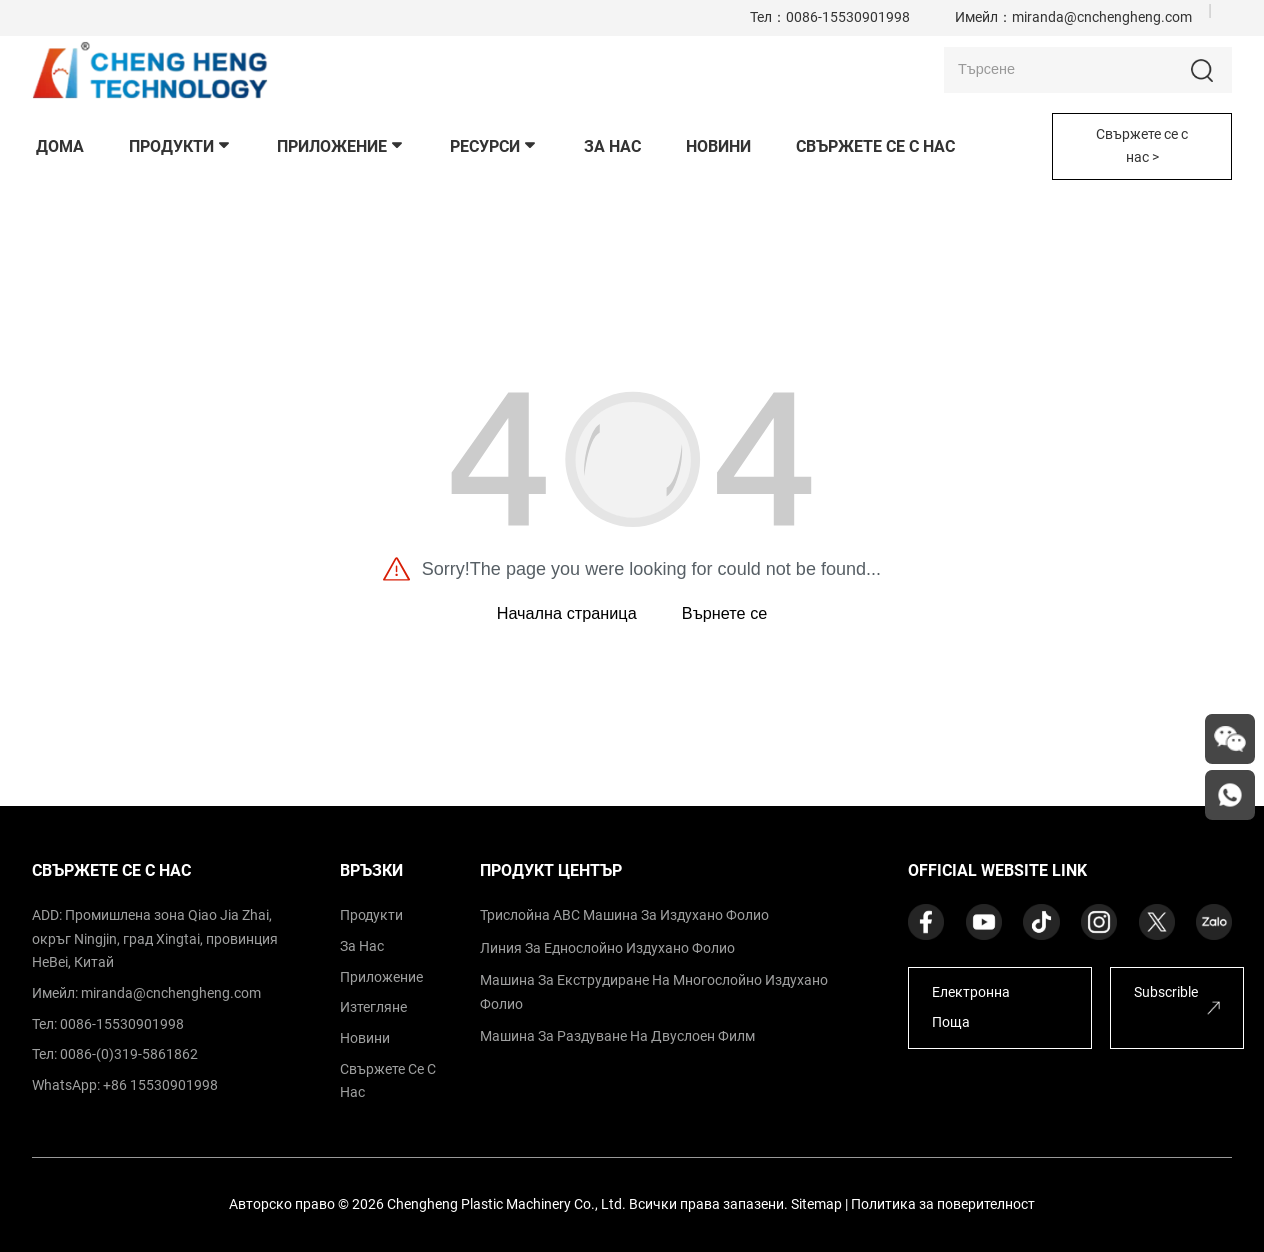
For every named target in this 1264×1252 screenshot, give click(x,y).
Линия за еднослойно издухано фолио (607, 948)
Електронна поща (971, 1008)
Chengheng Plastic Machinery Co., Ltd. (506, 1204)
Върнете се (724, 613)
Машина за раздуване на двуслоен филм (617, 1036)
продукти (180, 146)
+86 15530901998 (160, 1085)
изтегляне (373, 1007)
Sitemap (816, 1204)
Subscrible (1166, 992)
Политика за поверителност (943, 1204)
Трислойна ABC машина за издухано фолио (624, 915)
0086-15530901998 (848, 17)
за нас (362, 946)
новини (718, 146)
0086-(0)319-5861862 (129, 1054)
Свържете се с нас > (1142, 146)
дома (60, 146)
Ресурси (494, 146)
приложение (341, 146)
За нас (612, 146)
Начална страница (567, 613)
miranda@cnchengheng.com (1102, 17)
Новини (365, 1038)
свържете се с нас (875, 146)
